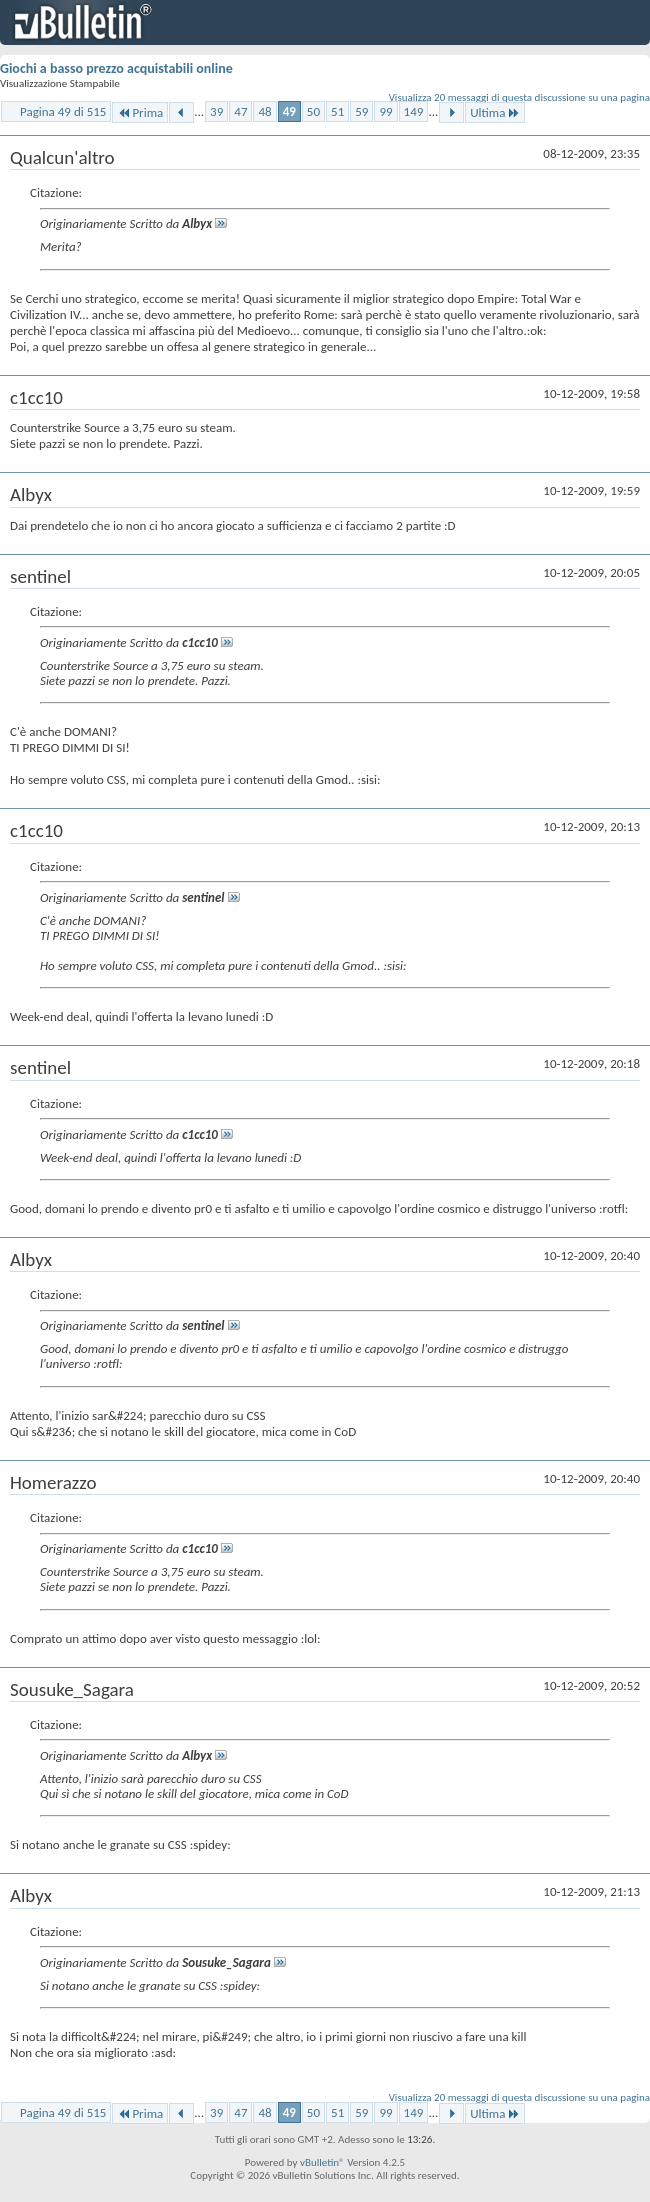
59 (361, 111)
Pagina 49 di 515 (63, 111)
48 (264, 111)
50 (313, 111)
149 (414, 111)
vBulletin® (322, 2162)
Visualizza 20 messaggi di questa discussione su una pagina (519, 97)
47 (240, 111)
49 (289, 111)
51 (337, 111)
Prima (140, 112)
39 (216, 111)
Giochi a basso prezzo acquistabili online (116, 68)
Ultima (495, 112)
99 (385, 111)
